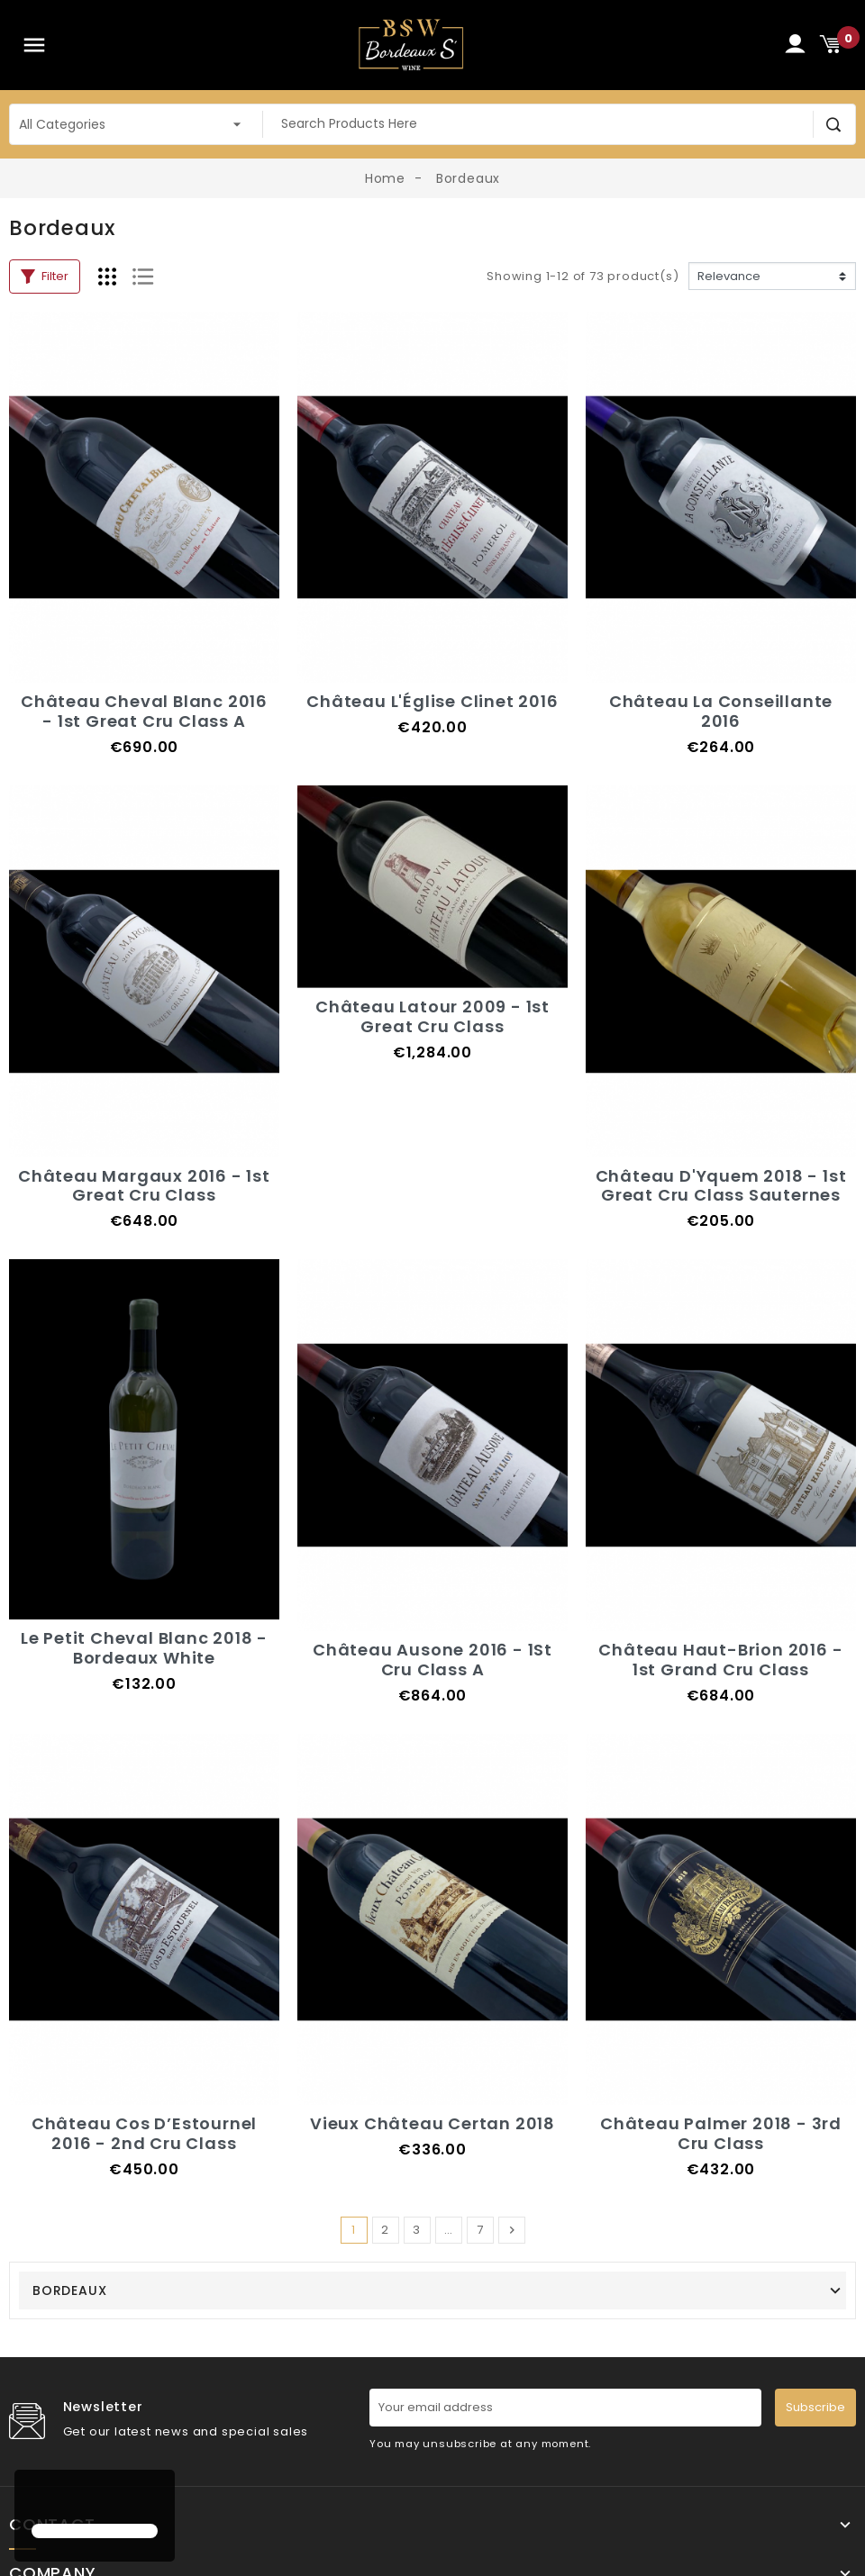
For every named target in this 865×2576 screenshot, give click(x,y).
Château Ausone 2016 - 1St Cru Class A (432, 1659)
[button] (34, 2498)
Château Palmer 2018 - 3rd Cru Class (721, 2133)
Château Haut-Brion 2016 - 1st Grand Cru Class (720, 1659)
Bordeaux (69, 2290)
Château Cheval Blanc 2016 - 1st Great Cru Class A (144, 711)
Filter (44, 276)
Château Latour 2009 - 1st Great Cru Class (432, 1016)
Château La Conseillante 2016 (721, 711)
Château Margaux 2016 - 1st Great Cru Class (144, 1186)
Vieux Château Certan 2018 (432, 2123)
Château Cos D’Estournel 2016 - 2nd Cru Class (144, 2133)
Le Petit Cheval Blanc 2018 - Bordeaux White (144, 1648)
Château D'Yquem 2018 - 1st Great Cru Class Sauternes (721, 1186)
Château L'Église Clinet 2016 (432, 701)
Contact (52, 2524)
